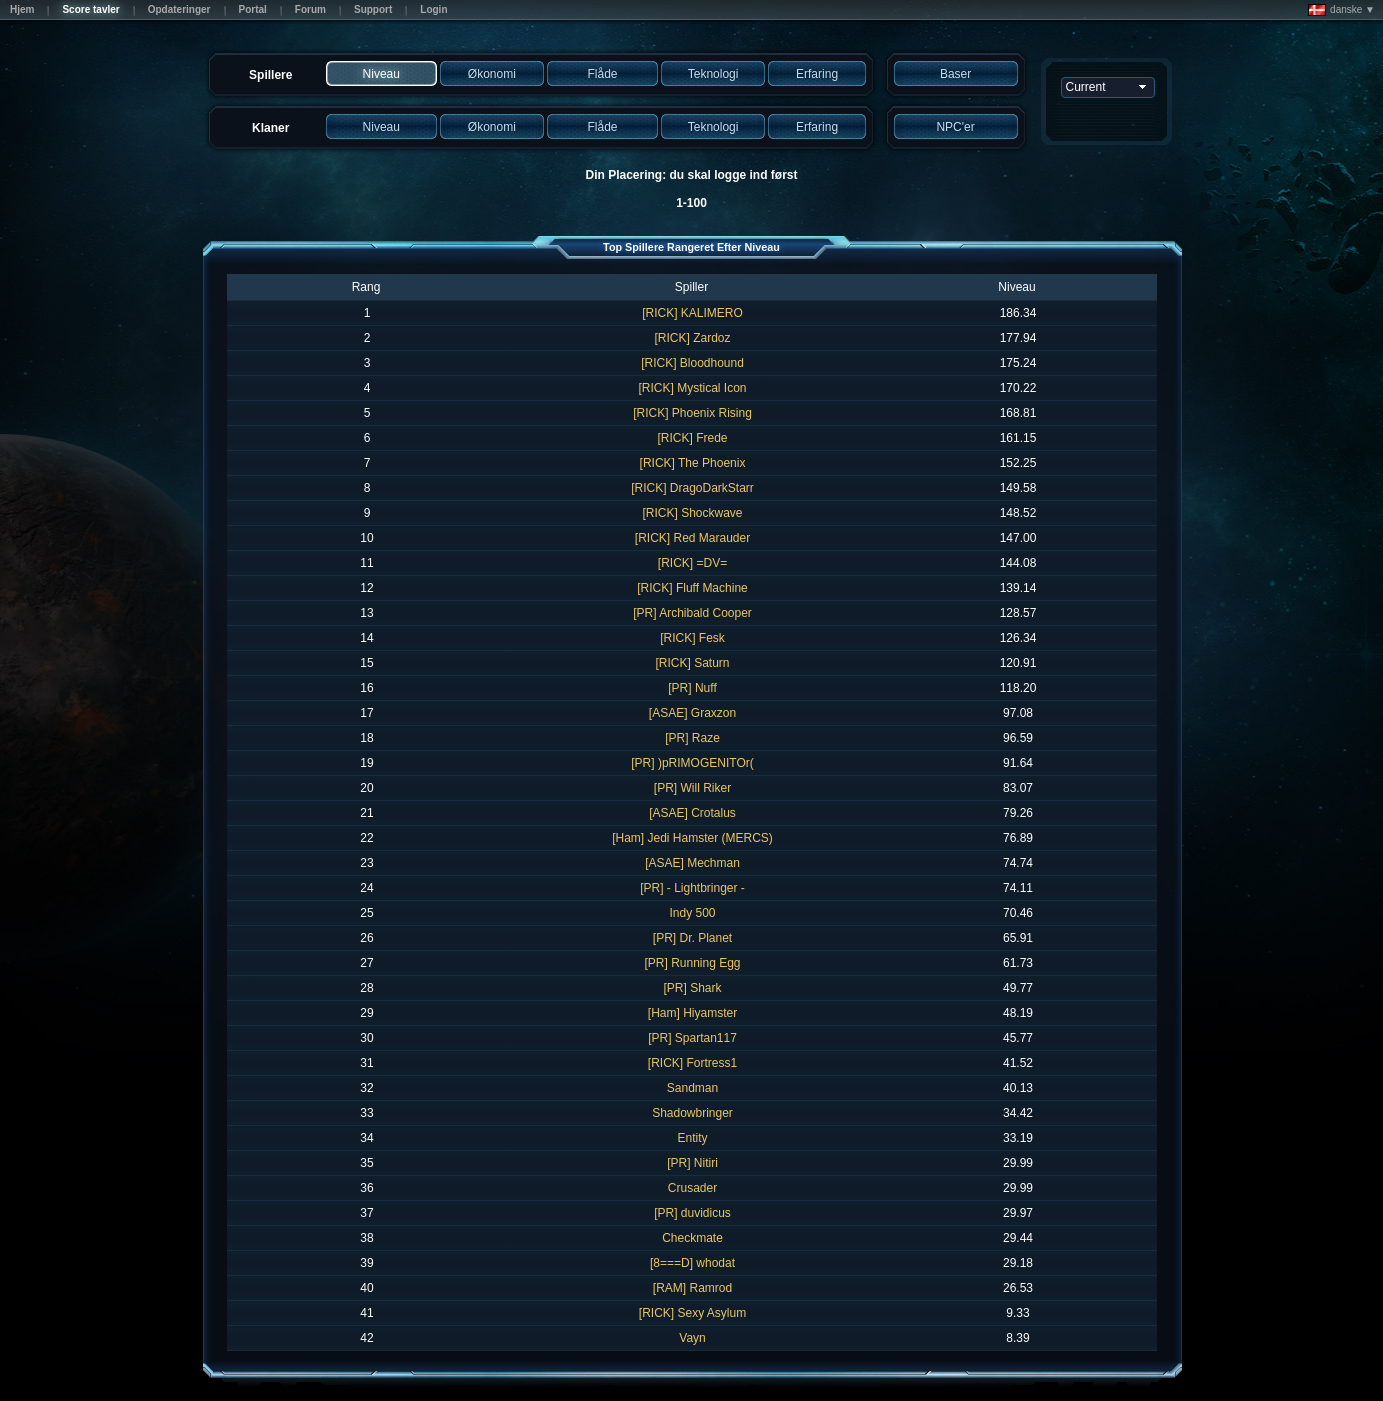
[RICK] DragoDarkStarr (692, 488)
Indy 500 (692, 913)
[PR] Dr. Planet (692, 938)
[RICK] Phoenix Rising (692, 413)
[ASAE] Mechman (692, 863)
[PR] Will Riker (692, 788)
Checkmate (692, 1238)
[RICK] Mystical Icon (692, 388)
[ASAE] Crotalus (692, 813)
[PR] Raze (692, 738)
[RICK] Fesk (692, 638)
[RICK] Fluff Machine (692, 588)
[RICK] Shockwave (692, 513)
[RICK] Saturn (692, 663)
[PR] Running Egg (692, 963)
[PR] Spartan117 (692, 1038)
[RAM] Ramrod (692, 1288)
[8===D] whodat (692, 1263)
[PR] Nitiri (692, 1163)
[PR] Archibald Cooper (692, 613)
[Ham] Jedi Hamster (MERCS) (692, 838)
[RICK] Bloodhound (692, 363)
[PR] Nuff (692, 688)
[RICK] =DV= (692, 563)
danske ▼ (1341, 10)
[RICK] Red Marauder (692, 538)
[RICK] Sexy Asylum (692, 1313)
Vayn (692, 1338)
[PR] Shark (692, 988)
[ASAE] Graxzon (692, 713)
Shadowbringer (692, 1113)
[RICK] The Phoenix (693, 463)
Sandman (692, 1088)
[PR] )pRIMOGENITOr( (692, 763)
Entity (692, 1138)
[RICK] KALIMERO (692, 313)
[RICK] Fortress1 (692, 1063)
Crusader (692, 1188)
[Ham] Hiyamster (692, 1013)
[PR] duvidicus (692, 1213)
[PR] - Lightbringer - (692, 888)
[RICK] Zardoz (692, 338)
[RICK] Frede (692, 438)
